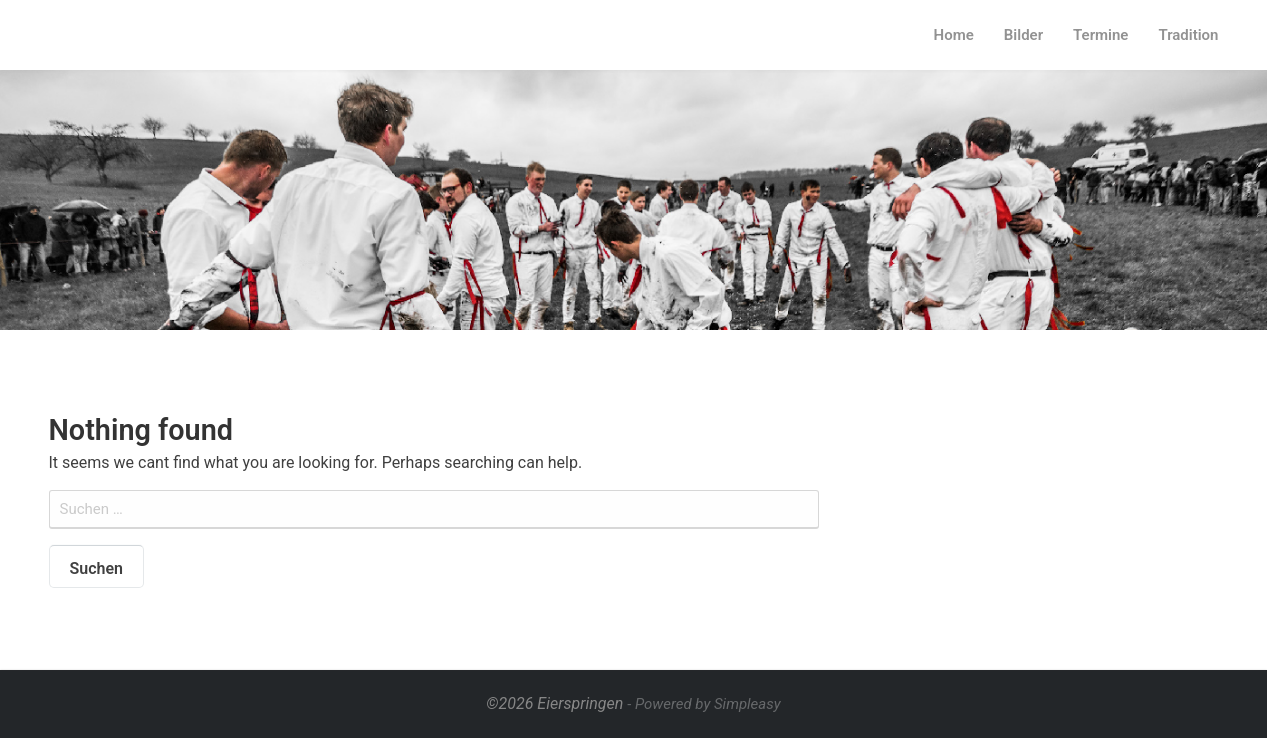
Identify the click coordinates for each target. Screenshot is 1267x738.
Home (954, 35)
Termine (1100, 35)
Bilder (1023, 35)
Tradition (1188, 35)
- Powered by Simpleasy (703, 704)
